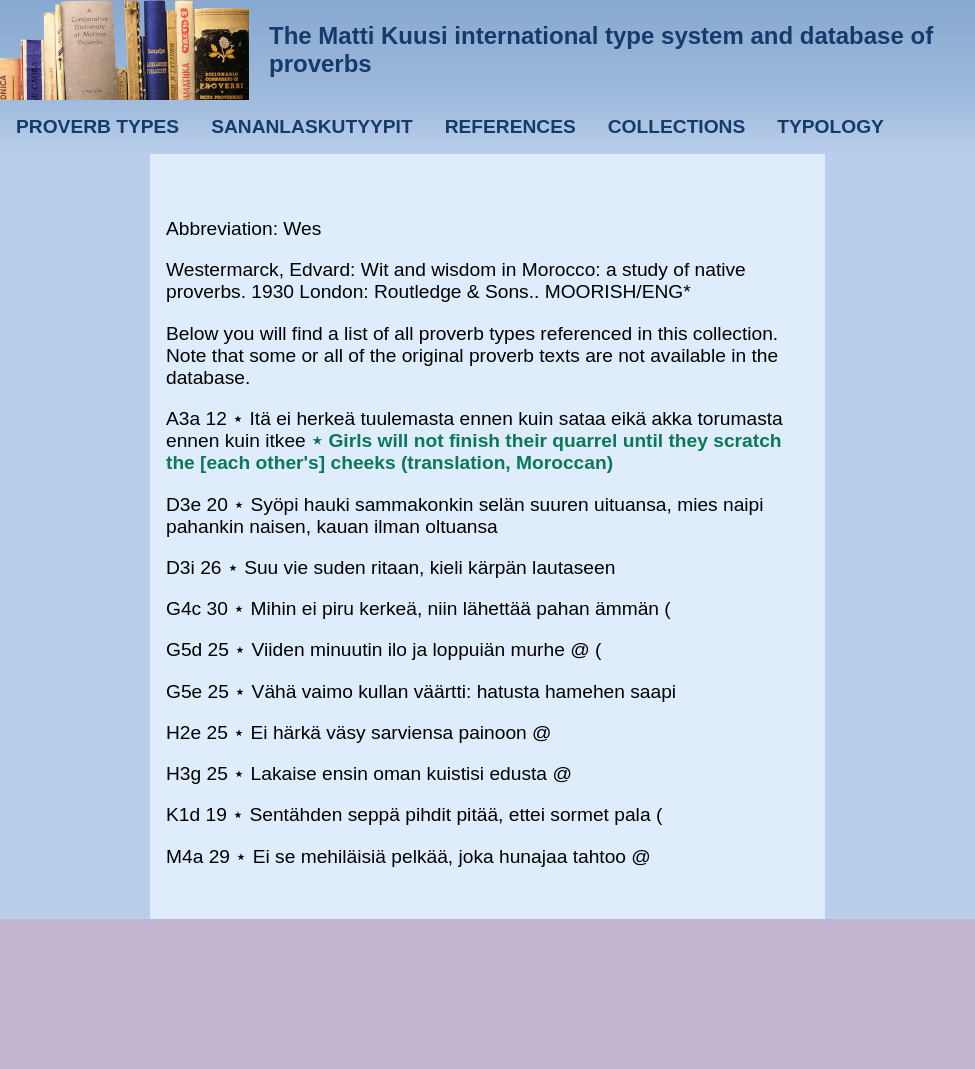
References (510, 126)
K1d (183, 814)
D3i (180, 567)
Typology (830, 126)
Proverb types (97, 126)
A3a (183, 418)
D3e (183, 504)
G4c (183, 608)
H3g (183, 773)
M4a (184, 856)
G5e (184, 691)
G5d (184, 649)
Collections (677, 126)
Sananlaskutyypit (311, 126)
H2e (183, 732)
